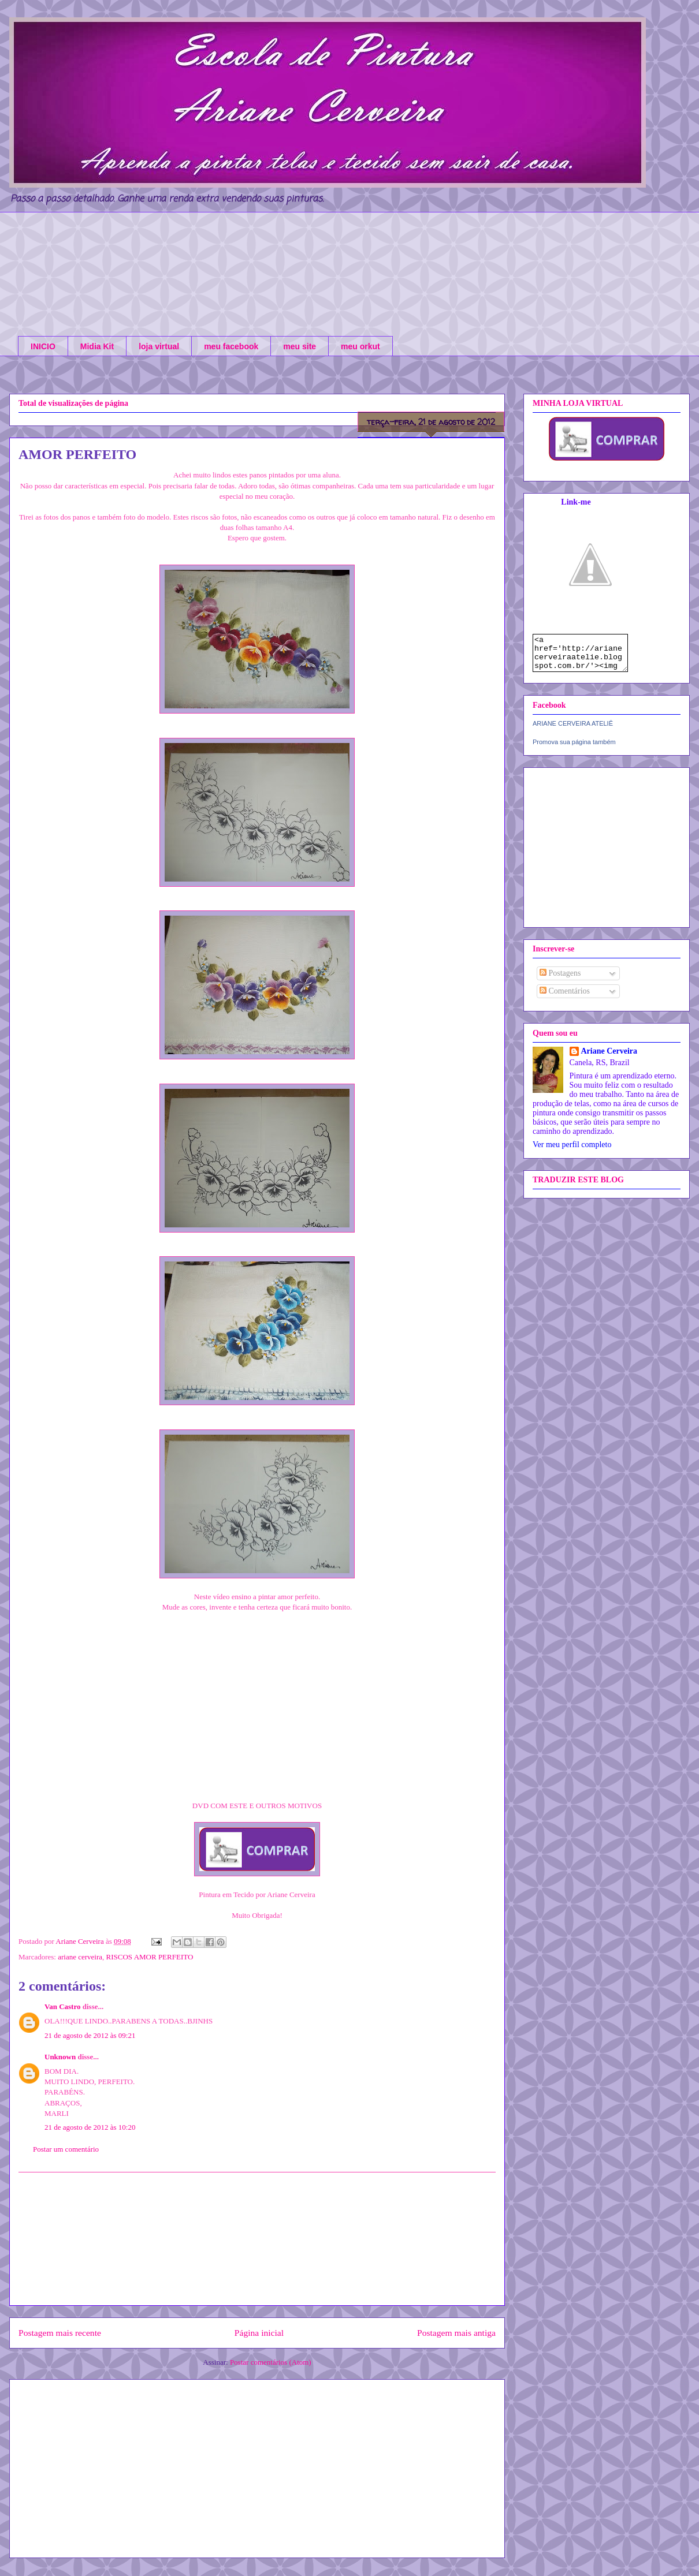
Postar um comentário (66, 2149)
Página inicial (259, 2333)
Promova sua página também (574, 748)
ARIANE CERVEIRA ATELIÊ (573, 730)
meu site (299, 346)
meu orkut (360, 346)
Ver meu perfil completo (572, 1151)
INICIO (43, 346)
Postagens (560, 980)
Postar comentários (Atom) (270, 2362)
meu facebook (231, 346)
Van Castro (62, 2006)
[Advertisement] (257, 2239)
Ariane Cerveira (609, 1058)
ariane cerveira (80, 1956)
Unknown (60, 2056)
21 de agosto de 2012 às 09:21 (89, 2035)
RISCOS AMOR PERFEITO (150, 1956)
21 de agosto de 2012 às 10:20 (89, 2127)
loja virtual (159, 346)
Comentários (565, 998)
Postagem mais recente (59, 2333)
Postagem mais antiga (456, 2333)
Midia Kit (97, 346)
